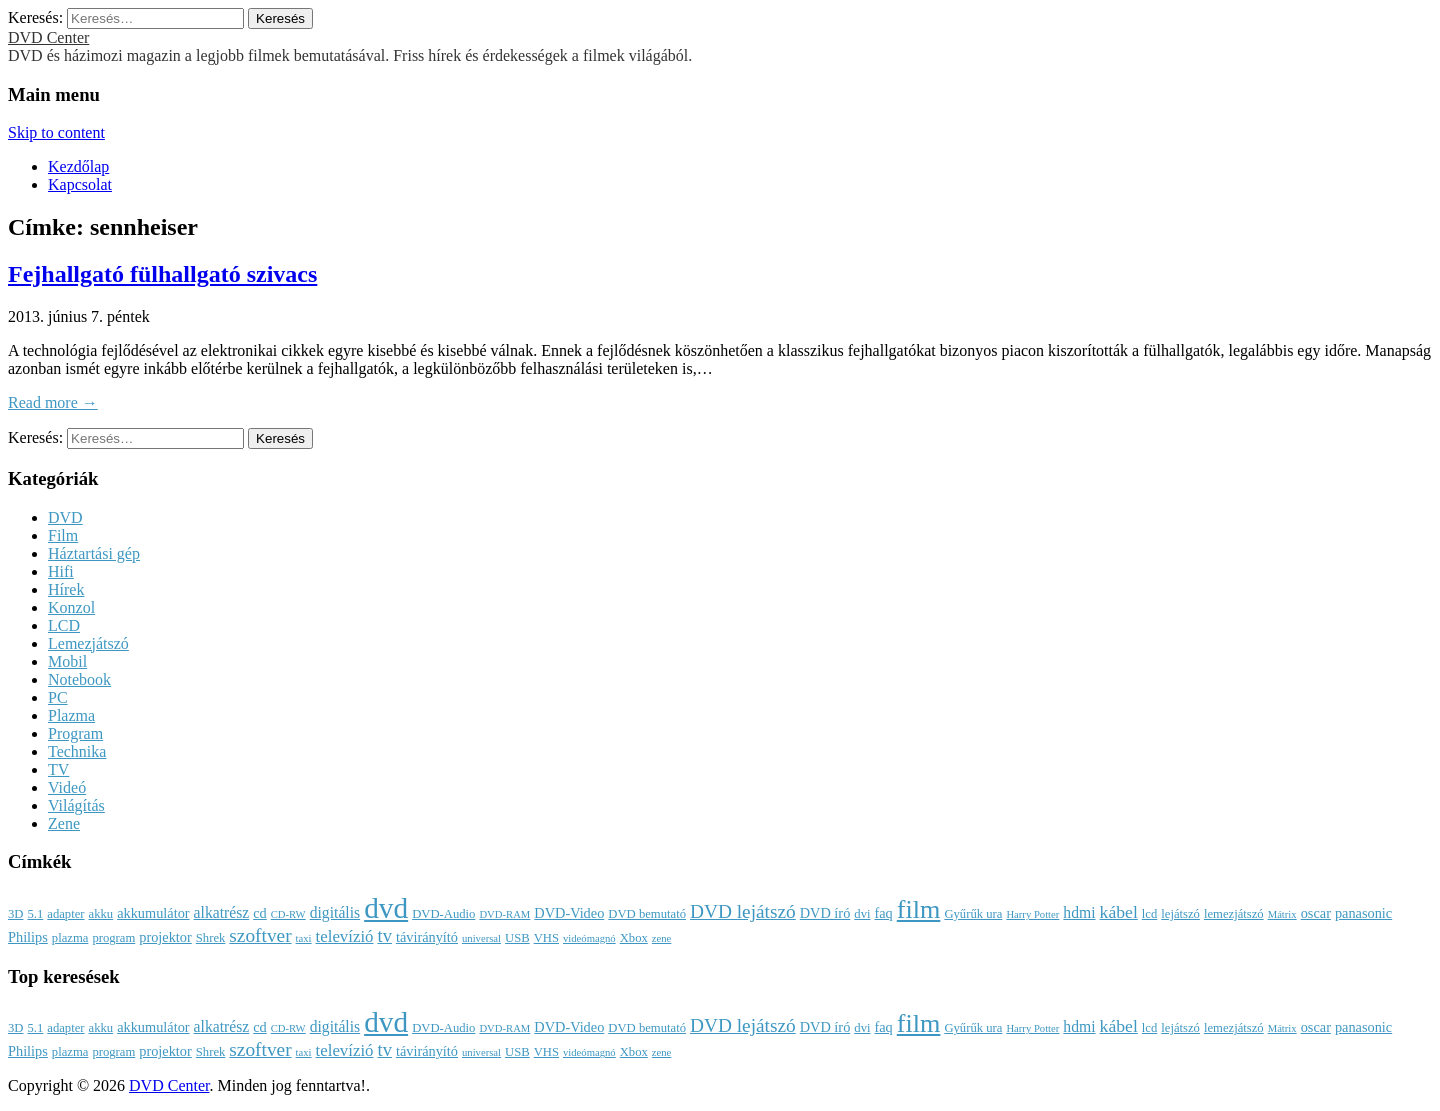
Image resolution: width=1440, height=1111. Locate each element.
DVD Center (48, 37)
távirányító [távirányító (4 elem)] (427, 937)
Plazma (71, 715)
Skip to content (56, 132)
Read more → (53, 402)
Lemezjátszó (88, 643)
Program (75, 733)
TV (58, 769)
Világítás (76, 805)
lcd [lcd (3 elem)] (1149, 914)
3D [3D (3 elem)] (15, 914)
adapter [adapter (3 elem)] (65, 914)
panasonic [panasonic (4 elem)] (1363, 913)
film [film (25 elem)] (919, 909)
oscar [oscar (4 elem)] (1316, 913)
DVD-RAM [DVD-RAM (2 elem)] (504, 914)
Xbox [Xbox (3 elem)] (634, 938)
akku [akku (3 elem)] (101, 914)
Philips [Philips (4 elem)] (28, 937)
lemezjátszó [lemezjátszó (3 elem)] (1234, 914)
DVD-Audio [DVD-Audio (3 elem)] (443, 914)
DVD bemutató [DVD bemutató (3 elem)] (647, 914)
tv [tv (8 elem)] (385, 936)
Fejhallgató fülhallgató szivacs (162, 274)
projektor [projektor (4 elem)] (165, 937)
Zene (64, 823)
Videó (67, 787)
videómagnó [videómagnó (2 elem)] (589, 938)
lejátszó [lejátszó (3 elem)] (1180, 914)
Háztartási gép (94, 553)
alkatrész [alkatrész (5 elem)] (222, 912)
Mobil (67, 661)
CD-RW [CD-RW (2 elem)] (288, 914)
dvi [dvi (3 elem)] (862, 914)
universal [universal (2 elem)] (481, 938)
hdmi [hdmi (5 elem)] (1079, 912)
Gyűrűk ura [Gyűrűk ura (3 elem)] (973, 914)
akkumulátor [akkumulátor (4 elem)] (153, 913)
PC (58, 697)
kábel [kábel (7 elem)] (1119, 912)
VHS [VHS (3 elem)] (546, 938)
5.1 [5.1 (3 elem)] (35, 914)
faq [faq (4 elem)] (883, 913)
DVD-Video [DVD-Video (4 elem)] (569, 913)
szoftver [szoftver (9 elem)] (260, 935)
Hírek (66, 589)
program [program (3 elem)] (113, 938)
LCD (64, 625)
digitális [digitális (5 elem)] (335, 912)
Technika (77, 751)
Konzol (71, 607)
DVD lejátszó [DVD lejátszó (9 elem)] (743, 911)
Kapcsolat (80, 184)
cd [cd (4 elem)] (260, 913)
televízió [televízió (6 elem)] (345, 936)
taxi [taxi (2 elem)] (304, 938)
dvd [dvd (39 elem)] (386, 908)
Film (63, 535)
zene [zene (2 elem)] (662, 938)
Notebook (79, 679)
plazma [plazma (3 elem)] (70, 938)
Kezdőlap (78, 166)
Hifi (61, 571)
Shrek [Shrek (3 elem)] (211, 938)
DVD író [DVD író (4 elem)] (825, 913)
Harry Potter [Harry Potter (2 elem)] (1032, 914)
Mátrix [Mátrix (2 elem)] (1282, 914)
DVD (65, 517)
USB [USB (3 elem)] (517, 938)
